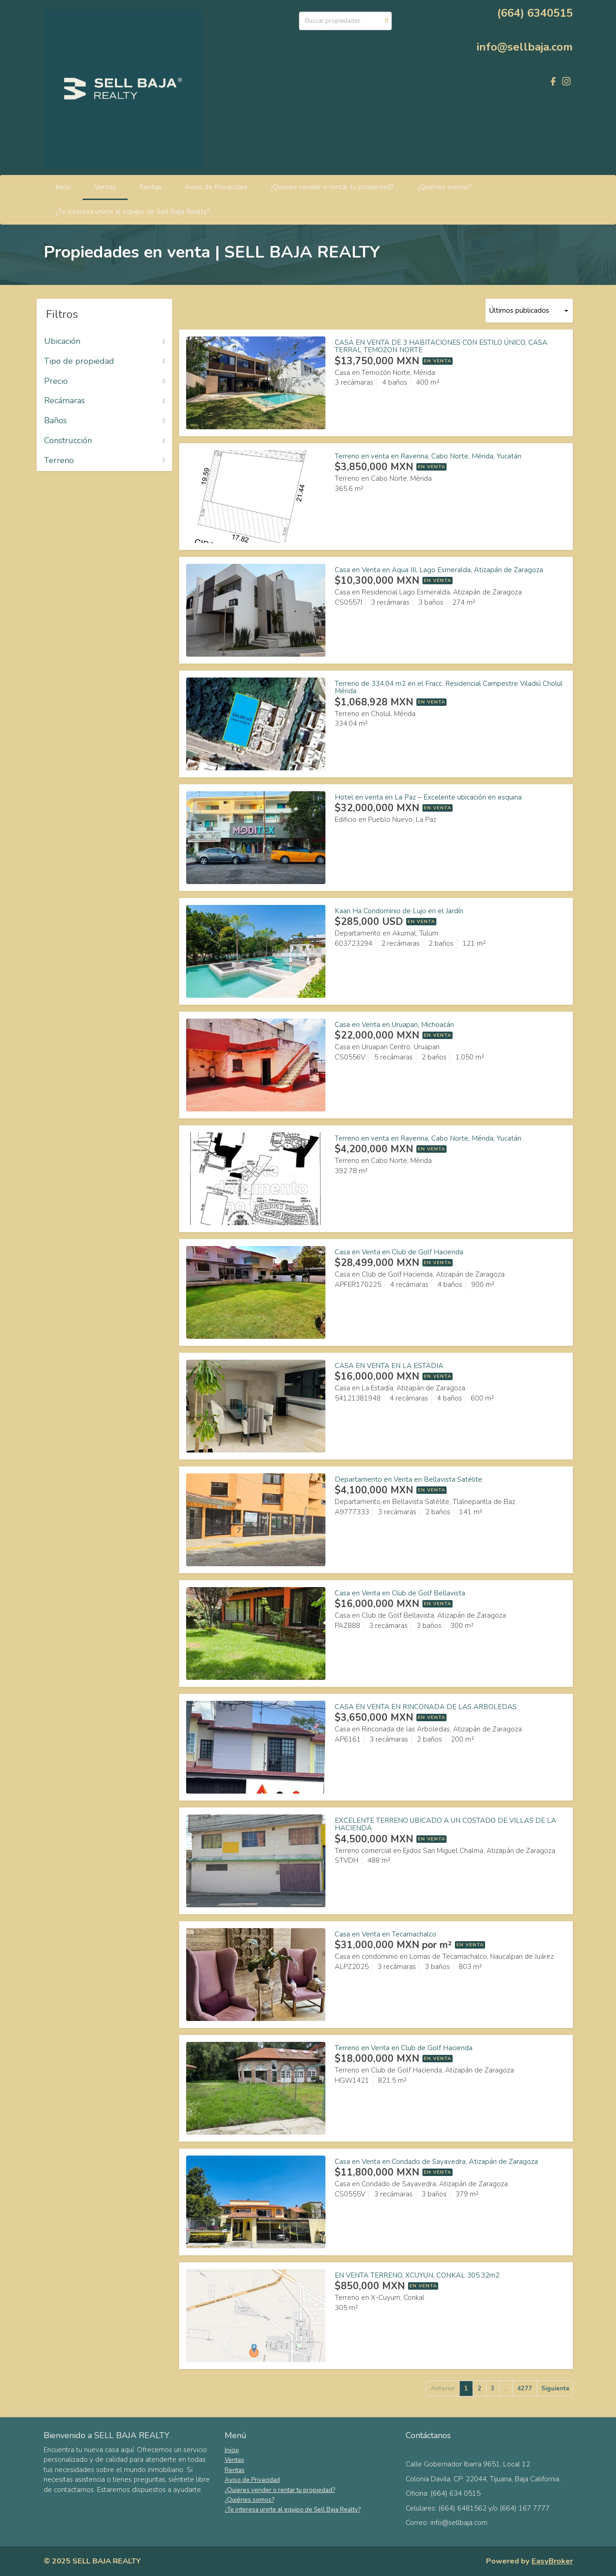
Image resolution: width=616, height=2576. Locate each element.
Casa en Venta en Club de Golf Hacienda (399, 1252)
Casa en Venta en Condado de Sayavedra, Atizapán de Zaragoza (436, 2161)
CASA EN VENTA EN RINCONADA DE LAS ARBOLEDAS (426, 1706)
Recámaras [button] (104, 401)
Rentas (150, 187)
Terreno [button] (104, 460)
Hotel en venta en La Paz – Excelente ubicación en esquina (428, 797)
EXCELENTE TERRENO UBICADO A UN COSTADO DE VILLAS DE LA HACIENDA (445, 1824)
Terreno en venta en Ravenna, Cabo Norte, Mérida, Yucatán (428, 456)
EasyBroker (552, 2561)
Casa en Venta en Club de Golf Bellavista (400, 1593)
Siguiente (555, 2388)
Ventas (105, 187)
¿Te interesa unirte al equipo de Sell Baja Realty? (132, 211)
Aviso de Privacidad (216, 187)
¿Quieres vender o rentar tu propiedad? (332, 187)
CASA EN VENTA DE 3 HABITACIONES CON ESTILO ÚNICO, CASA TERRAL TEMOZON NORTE (441, 346)
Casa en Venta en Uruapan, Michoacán (394, 1024)
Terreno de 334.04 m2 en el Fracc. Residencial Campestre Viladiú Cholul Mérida (449, 687)
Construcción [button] (104, 440)
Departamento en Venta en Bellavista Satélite (408, 1479)
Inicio (63, 187)
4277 (524, 2388)
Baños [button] (104, 421)
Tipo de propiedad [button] (104, 361)
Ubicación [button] (104, 341)
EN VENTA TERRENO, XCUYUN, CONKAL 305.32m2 (417, 2275)
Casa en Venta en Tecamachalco (385, 1934)
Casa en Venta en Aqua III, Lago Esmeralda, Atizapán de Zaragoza (439, 570)
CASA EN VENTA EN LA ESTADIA (389, 1365)
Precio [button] (104, 381)
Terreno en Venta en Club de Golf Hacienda (404, 2048)
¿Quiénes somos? (444, 187)
